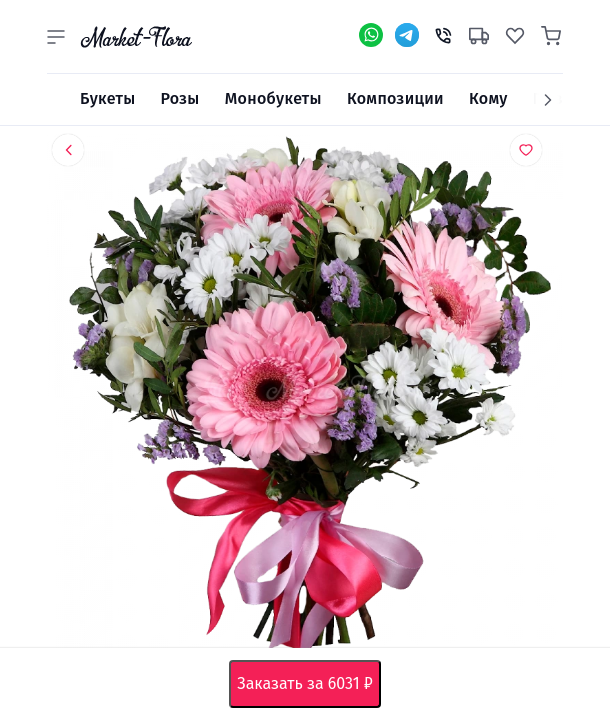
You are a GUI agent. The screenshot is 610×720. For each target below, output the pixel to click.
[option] (305, 395)
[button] (56, 37)
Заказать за (308, 684)
